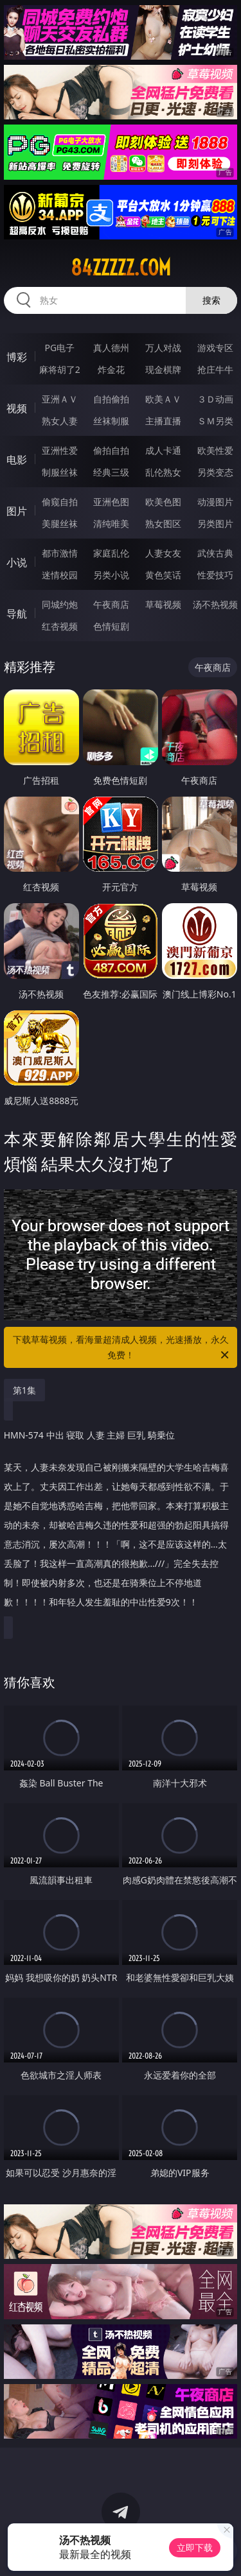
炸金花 (111, 369)
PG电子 (59, 347)
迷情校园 (60, 575)
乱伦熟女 (163, 472)
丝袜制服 (111, 421)
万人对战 (163, 347)
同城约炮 (60, 604)
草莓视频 (163, 604)
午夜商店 (111, 604)
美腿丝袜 (60, 523)
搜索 (211, 300)
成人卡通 (163, 450)
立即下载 (195, 2547)
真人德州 (111, 347)
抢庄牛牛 (215, 369)
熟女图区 (163, 523)
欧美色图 (163, 502)
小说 (16, 562)
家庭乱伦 (111, 553)
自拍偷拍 (111, 399)
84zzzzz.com (121, 268)
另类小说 (111, 575)
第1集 (24, 1390)
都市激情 (60, 553)
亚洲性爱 (60, 450)
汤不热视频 (215, 604)
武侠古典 (215, 553)
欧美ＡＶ (163, 399)
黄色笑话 (163, 575)
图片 (16, 511)
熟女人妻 (60, 421)
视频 (16, 408)
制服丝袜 (60, 472)
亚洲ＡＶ (60, 399)
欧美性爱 (215, 450)
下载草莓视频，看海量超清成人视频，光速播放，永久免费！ (122, 1348)
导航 (16, 614)
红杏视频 (60, 626)
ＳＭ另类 (215, 421)
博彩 (16, 357)
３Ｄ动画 (215, 399)
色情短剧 (111, 626)
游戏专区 (215, 347)
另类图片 (215, 523)
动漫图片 (215, 502)
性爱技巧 (215, 575)
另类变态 (215, 472)
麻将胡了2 (59, 369)
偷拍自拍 (111, 450)
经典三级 (111, 472)
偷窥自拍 (60, 502)
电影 (16, 460)
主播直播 (163, 421)
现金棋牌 (163, 369)
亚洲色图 (111, 502)
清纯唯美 (111, 523)
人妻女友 (163, 553)
